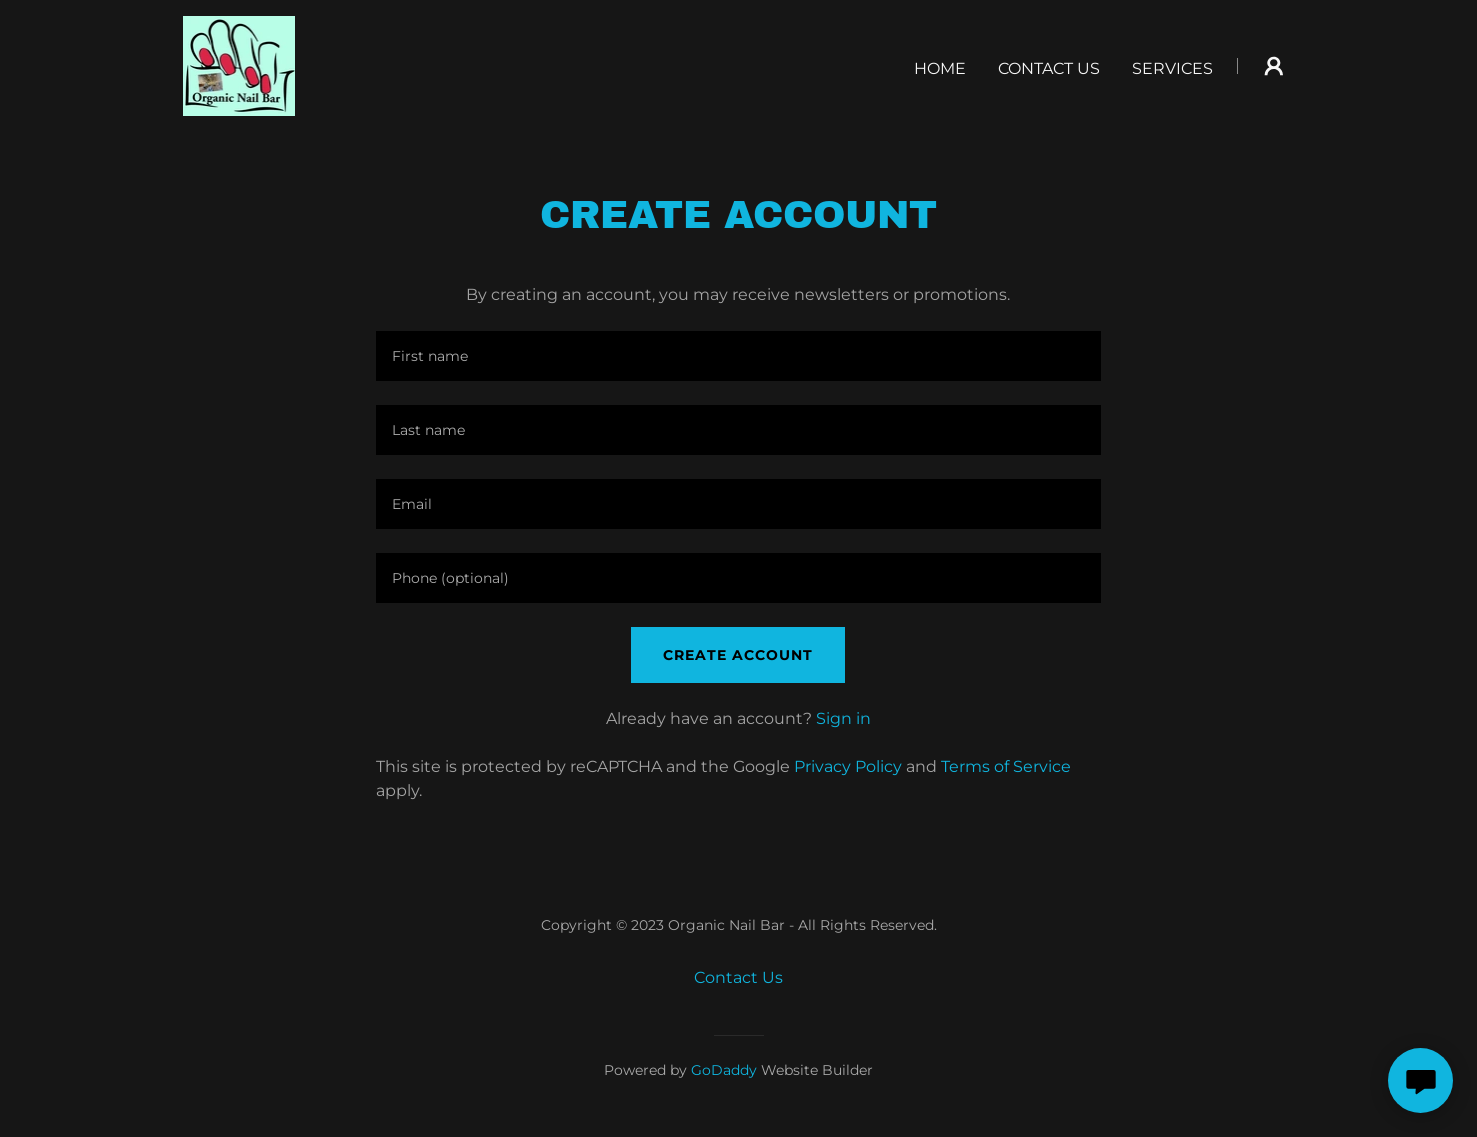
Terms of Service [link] (1006, 766)
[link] (239, 64)
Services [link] (1172, 68)
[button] (1274, 66)
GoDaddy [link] (724, 1070)
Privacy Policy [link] (848, 766)
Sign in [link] (843, 718)
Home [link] (940, 68)
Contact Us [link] (1049, 68)
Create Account (738, 655)
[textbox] (738, 356)
